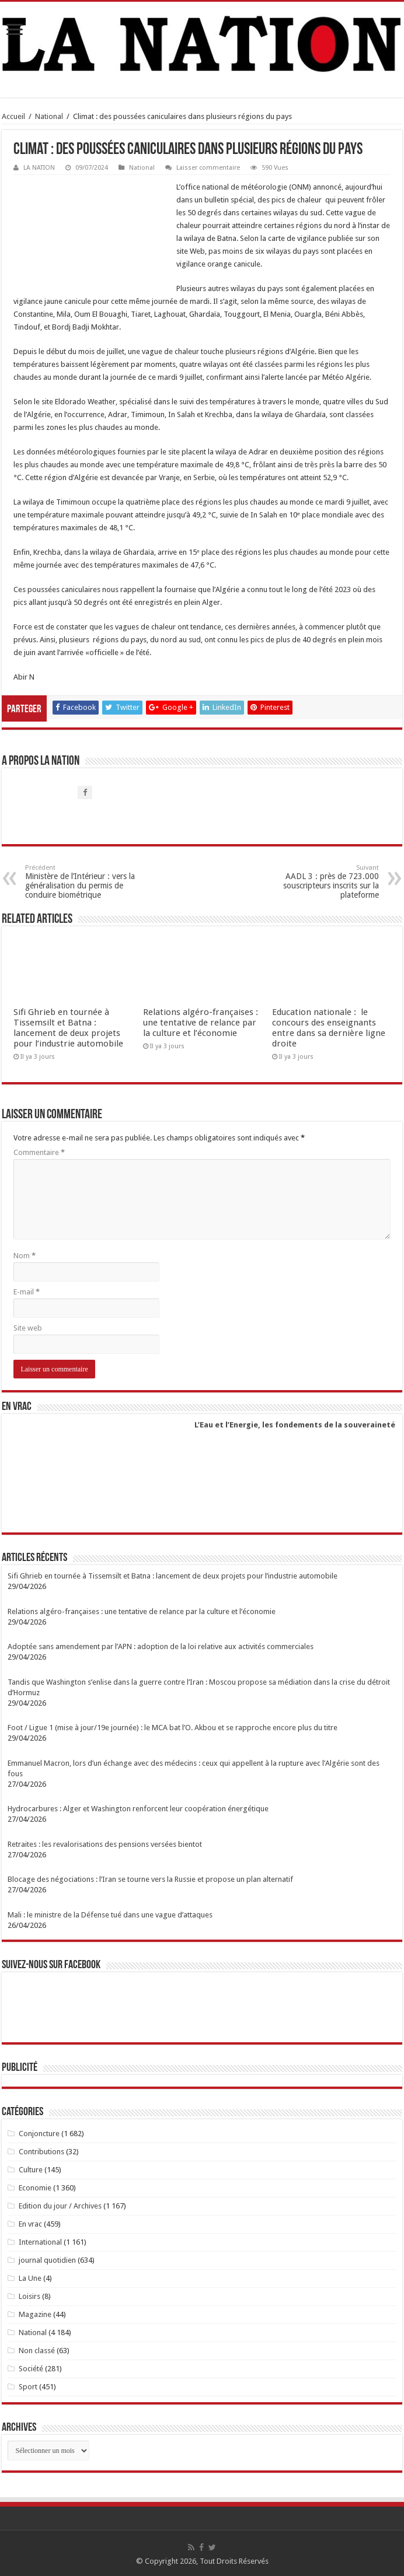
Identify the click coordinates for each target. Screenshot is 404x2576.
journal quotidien (47, 2260)
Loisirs (29, 2296)
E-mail (26, 1291)
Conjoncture (39, 2133)
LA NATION (39, 168)
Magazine (35, 2314)
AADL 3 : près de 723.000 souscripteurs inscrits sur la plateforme (319, 882)
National (49, 116)
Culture (31, 2169)
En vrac (30, 2224)
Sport (28, 2386)
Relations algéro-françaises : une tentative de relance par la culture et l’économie (200, 1022)
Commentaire (39, 1152)
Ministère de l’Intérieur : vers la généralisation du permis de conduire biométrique (85, 882)
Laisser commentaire (208, 168)
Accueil (13, 116)
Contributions (41, 2151)
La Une (30, 2278)
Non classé (37, 2350)
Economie (35, 2187)
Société (31, 2368)
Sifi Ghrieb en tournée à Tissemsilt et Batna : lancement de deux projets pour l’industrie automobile (68, 1028)
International (40, 2242)
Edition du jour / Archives (60, 2206)
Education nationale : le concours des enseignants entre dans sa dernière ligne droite (328, 1028)
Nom (24, 1255)
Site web (27, 1328)
